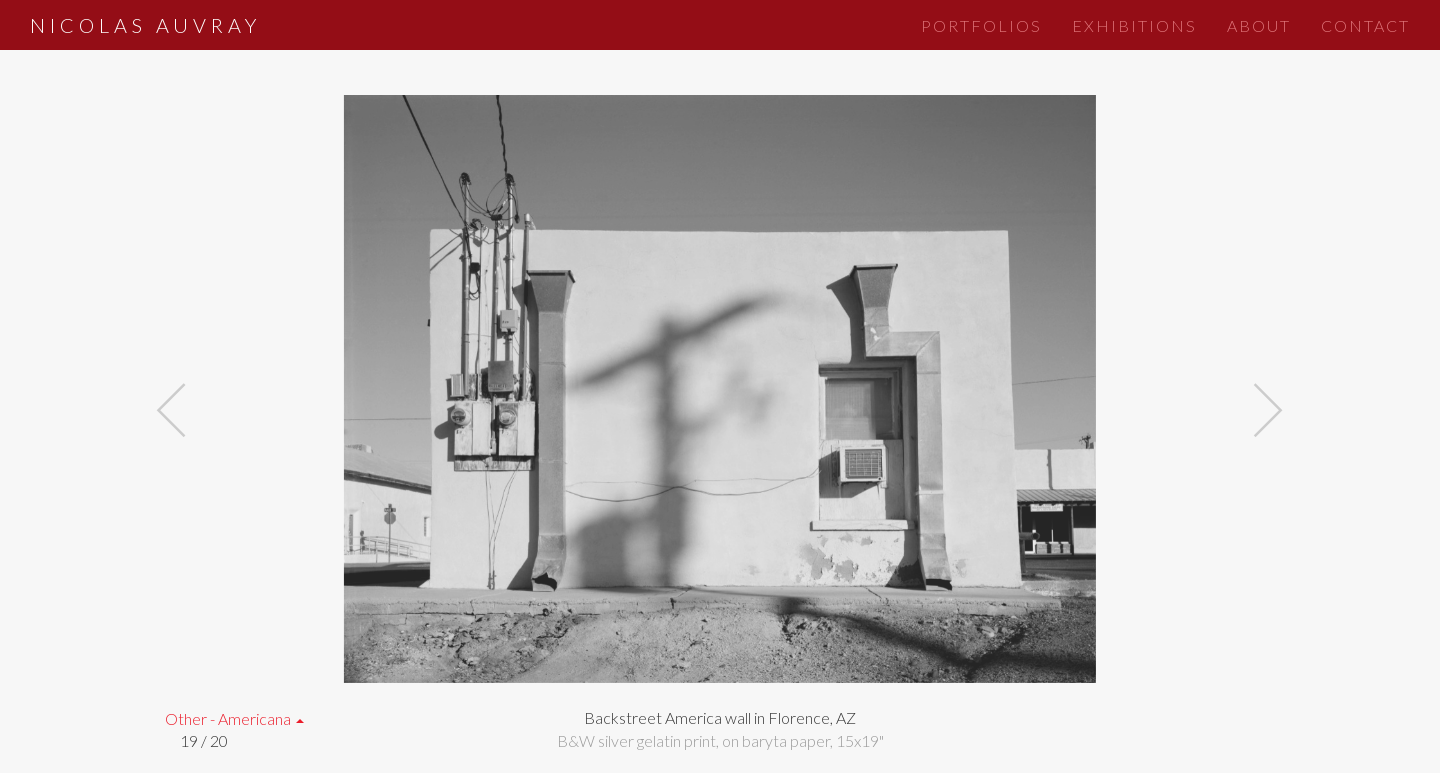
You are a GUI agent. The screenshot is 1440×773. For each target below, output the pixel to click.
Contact (1365, 25)
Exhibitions (1134, 25)
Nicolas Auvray (145, 25)
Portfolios (981, 25)
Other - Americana (234, 718)
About (1259, 25)
